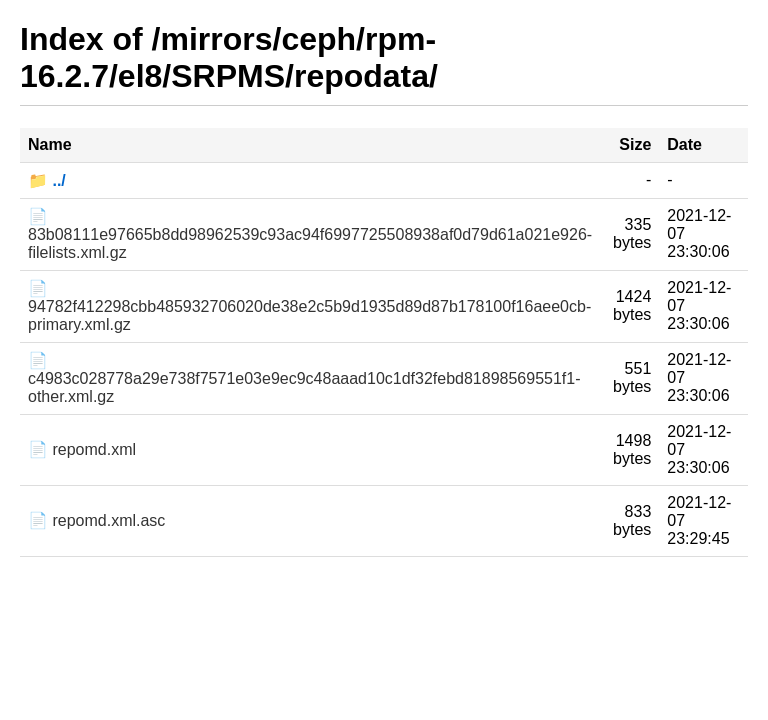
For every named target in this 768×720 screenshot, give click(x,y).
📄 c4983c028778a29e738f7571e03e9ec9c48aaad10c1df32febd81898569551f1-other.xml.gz (304, 378)
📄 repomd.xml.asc (96, 520)
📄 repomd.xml (82, 449)
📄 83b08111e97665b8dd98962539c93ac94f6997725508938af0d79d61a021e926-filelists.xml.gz (310, 234)
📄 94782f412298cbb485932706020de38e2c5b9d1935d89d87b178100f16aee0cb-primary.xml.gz (309, 306)
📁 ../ (47, 180)
